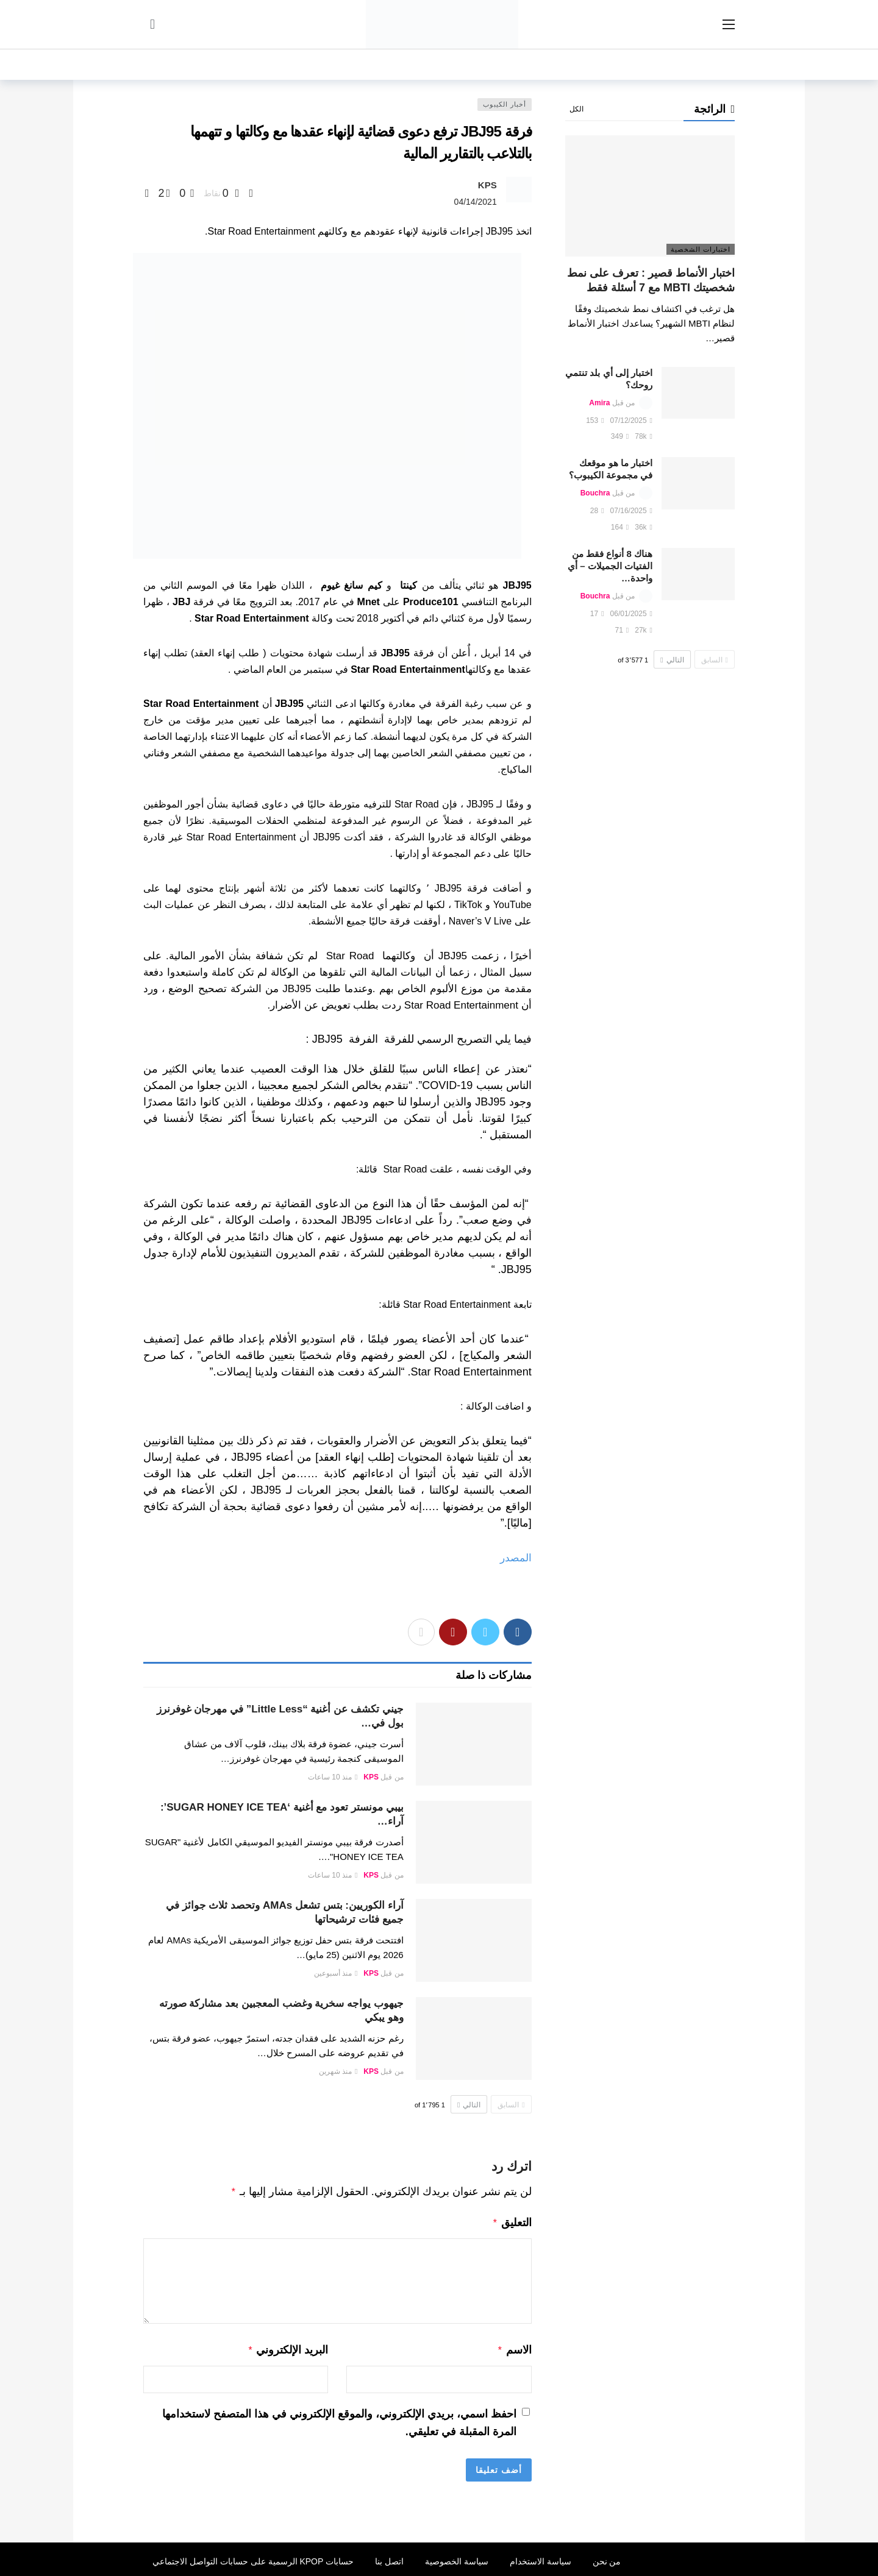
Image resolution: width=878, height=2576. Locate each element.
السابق (511, 2105)
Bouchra (595, 493)
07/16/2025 (631, 510)
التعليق (512, 2221)
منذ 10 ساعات (332, 1777)
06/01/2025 (631, 613)
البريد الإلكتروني (288, 2347)
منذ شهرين (338, 2071)
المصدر (516, 1558)
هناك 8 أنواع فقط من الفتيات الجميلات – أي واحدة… (610, 565)
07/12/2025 (631, 420)
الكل (576, 109)
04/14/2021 (475, 202)
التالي (468, 2105)
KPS (487, 185)
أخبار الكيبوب (504, 104)
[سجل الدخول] (152, 24)
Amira (599, 403)
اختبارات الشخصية (700, 249)
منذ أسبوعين (336, 1973)
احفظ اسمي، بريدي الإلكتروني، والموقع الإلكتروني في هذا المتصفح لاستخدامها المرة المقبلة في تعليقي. (339, 2419)
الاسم (514, 2347)
